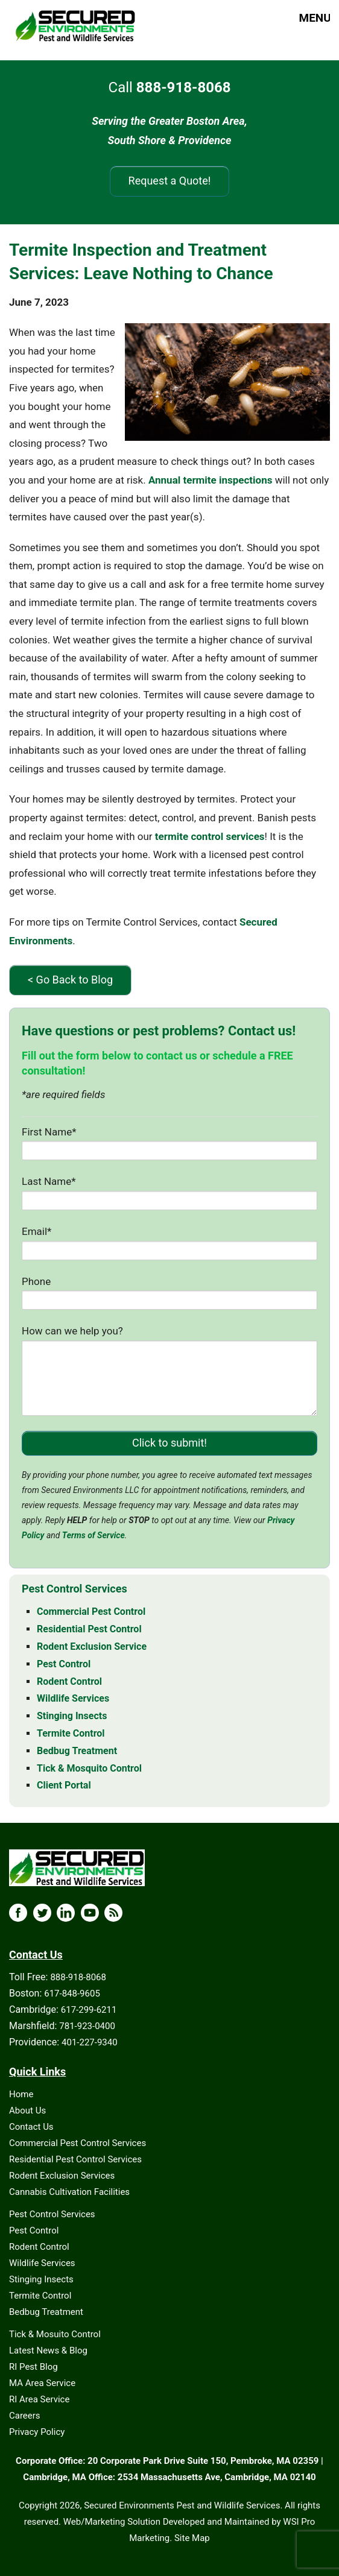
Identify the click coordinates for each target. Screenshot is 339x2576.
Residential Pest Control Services (75, 2159)
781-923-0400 (87, 2026)
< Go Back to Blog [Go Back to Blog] (70, 979)
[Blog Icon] (113, 1913)
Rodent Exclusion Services (62, 2175)
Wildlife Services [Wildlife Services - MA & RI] (73, 1698)
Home (21, 2094)
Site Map (192, 2538)
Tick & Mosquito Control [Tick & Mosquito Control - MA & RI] (89, 1768)
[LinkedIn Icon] (66, 1913)
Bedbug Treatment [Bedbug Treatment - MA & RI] (77, 1751)
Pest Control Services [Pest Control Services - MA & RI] (74, 1588)
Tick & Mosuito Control (55, 2334)
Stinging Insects (41, 2279)
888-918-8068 (78, 1977)
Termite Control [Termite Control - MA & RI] (71, 1733)
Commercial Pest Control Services (77, 2143)
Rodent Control (39, 2246)
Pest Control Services (52, 2214)
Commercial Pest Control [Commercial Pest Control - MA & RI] (91, 1611)
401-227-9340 (90, 2042)
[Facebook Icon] (18, 1913)
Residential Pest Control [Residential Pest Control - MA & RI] (89, 1629)
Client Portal (64, 1785)
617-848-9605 (72, 1993)
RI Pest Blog (33, 2366)
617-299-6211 (89, 2009)
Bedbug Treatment (46, 2311)
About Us (27, 2110)
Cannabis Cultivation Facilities (69, 2191)
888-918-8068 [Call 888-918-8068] (183, 87)
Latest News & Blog (48, 2350)
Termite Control (40, 2295)
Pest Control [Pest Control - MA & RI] (63, 1664)
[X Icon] (42, 1913)
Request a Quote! (169, 180)
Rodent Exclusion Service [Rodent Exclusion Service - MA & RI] (92, 1646)
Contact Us (31, 2126)
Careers (24, 2415)
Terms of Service (93, 1535)
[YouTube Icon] (90, 1913)
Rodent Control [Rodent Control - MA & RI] (69, 1681)
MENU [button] (304, 18)
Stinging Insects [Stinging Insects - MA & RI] (72, 1716)
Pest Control (34, 2230)
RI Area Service (39, 2399)
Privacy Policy (37, 2431)
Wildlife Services (42, 2263)
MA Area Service (42, 2383)
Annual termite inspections (210, 480)
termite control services (210, 836)
